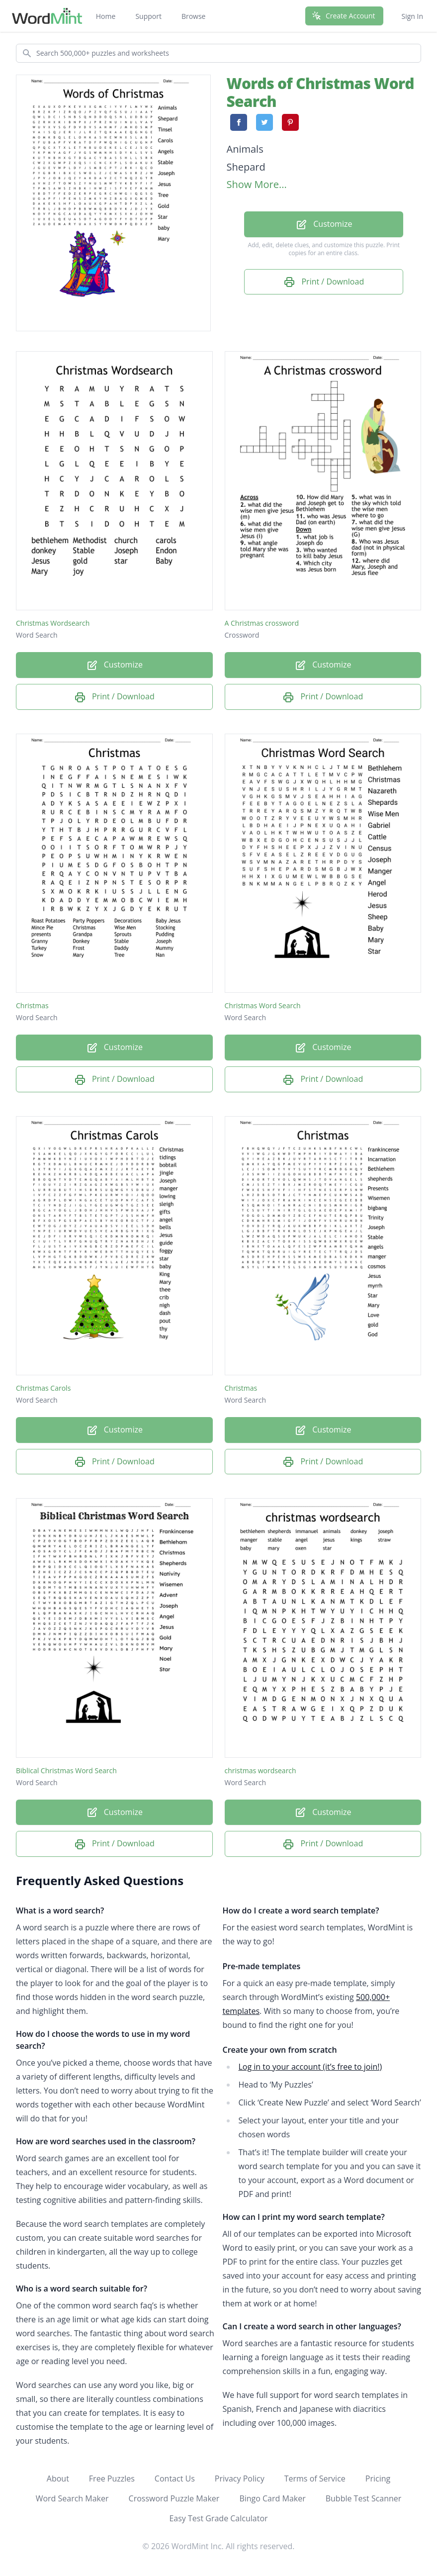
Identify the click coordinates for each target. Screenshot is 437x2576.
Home (106, 16)
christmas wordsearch (260, 1770)
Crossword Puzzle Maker (174, 2498)
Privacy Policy (239, 2478)
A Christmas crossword (262, 623)
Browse (193, 16)
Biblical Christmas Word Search (66, 1770)
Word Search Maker (72, 2498)
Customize (323, 224)
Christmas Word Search (263, 1005)
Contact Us (175, 2478)
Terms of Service (315, 2478)
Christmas (32, 1005)
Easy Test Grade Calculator (218, 2518)
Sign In (412, 16)
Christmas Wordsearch (52, 623)
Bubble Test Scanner (364, 2498)
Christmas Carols (43, 1388)
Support (148, 16)
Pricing (377, 2478)
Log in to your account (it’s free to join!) (310, 2066)
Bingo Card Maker (272, 2498)
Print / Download (323, 282)
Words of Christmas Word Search (320, 92)
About (58, 2478)
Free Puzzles (112, 2478)
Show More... (257, 184)
